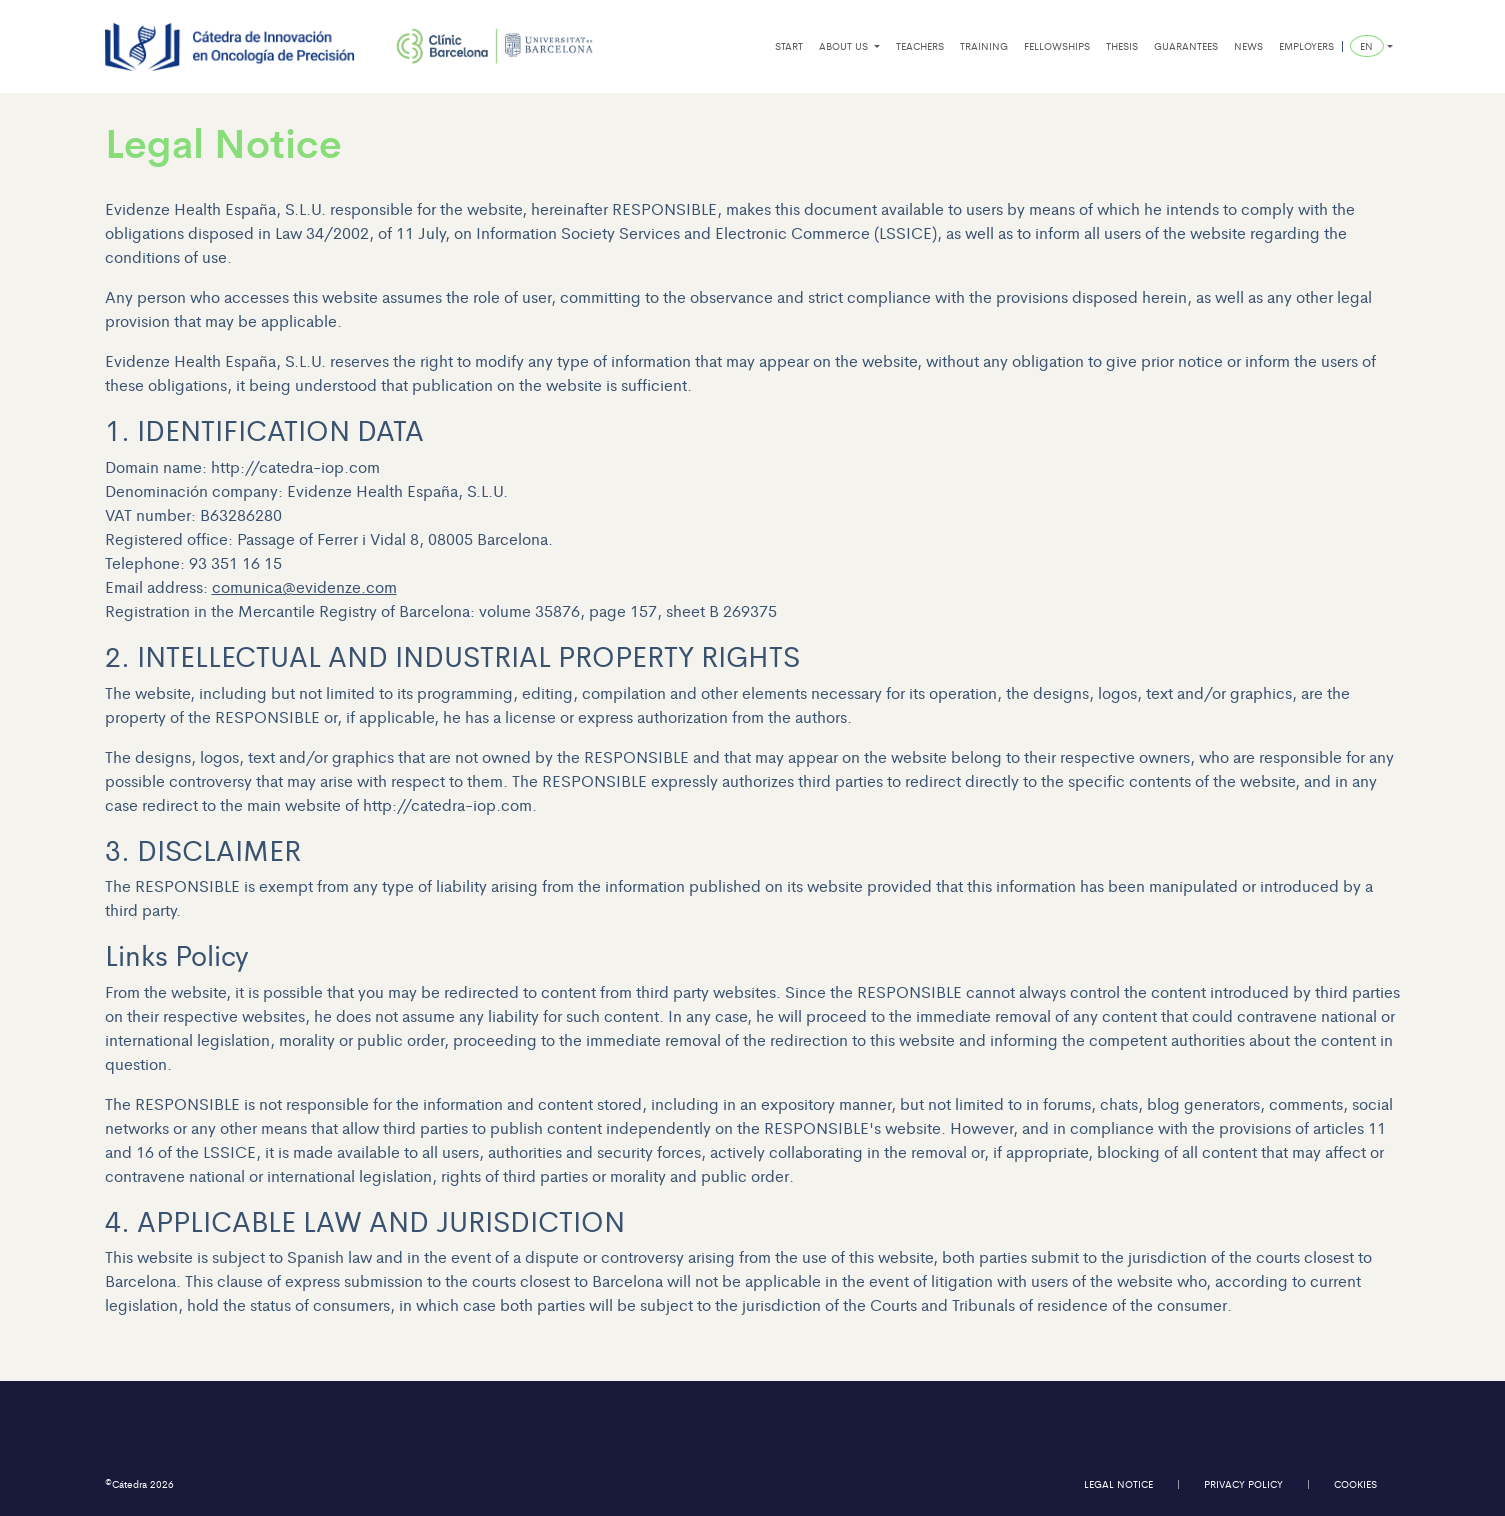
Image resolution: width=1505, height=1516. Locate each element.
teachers (920, 46)
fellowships (1057, 46)
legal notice (1118, 1484)
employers (1306, 46)
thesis (1122, 46)
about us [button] (845, 46)
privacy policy (1243, 1484)
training (984, 46)
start (789, 46)
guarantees (1186, 46)
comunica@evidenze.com (304, 586)
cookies (1355, 1484)
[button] (1371, 46)
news (1248, 46)
